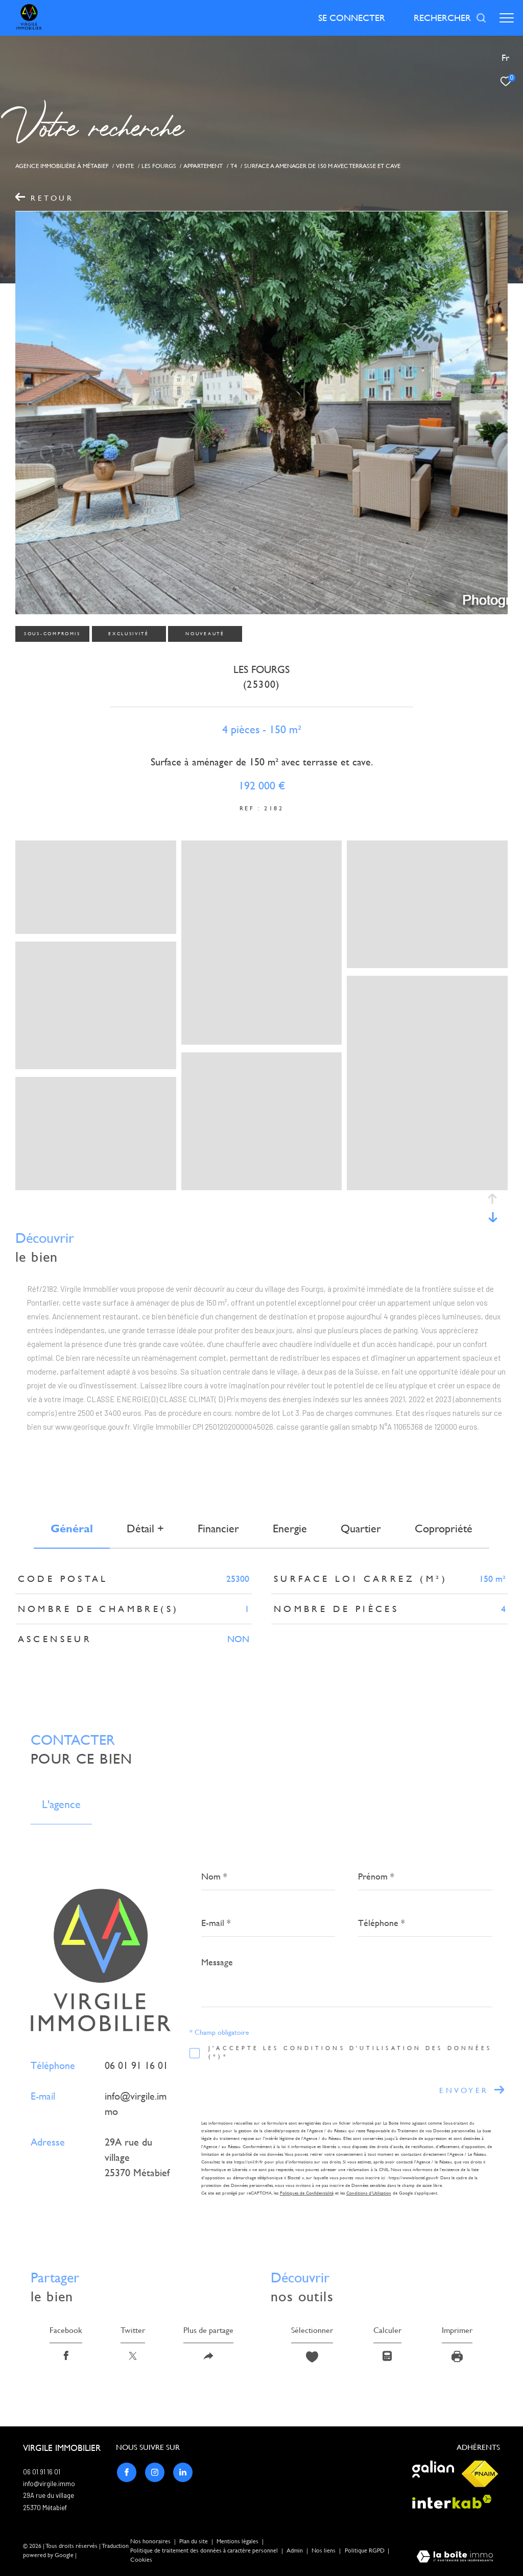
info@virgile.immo (49, 2484)
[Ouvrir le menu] (506, 18)
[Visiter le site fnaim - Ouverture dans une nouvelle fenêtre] (480, 2474)
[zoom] (95, 929)
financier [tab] (218, 1528)
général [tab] (72, 1528)
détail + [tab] (145, 1528)
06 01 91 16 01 (136, 2065)
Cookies (141, 2560)
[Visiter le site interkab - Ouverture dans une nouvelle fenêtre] (452, 2502)
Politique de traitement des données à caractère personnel (204, 2551)
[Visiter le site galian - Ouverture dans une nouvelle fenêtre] (433, 2469)
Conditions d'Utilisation (368, 2193)
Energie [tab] (290, 1528)
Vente (125, 166)
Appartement (203, 166)
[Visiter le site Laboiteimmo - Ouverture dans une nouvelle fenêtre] (455, 2558)
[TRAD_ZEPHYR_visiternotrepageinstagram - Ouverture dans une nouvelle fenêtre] (154, 2472)
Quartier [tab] (361, 1528)
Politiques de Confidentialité (307, 2193)
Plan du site (194, 2541)
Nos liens (324, 2551)
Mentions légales (238, 2541)
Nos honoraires (150, 2541)
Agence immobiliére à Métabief (62, 166)
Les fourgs (158, 166)
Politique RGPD (365, 2551)
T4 (233, 166)
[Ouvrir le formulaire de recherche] (450, 18)
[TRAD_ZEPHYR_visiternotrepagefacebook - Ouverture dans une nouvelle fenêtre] (126, 2472)
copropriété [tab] (443, 1528)
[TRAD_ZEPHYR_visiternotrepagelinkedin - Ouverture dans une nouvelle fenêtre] (182, 2472)
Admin (295, 2551)
